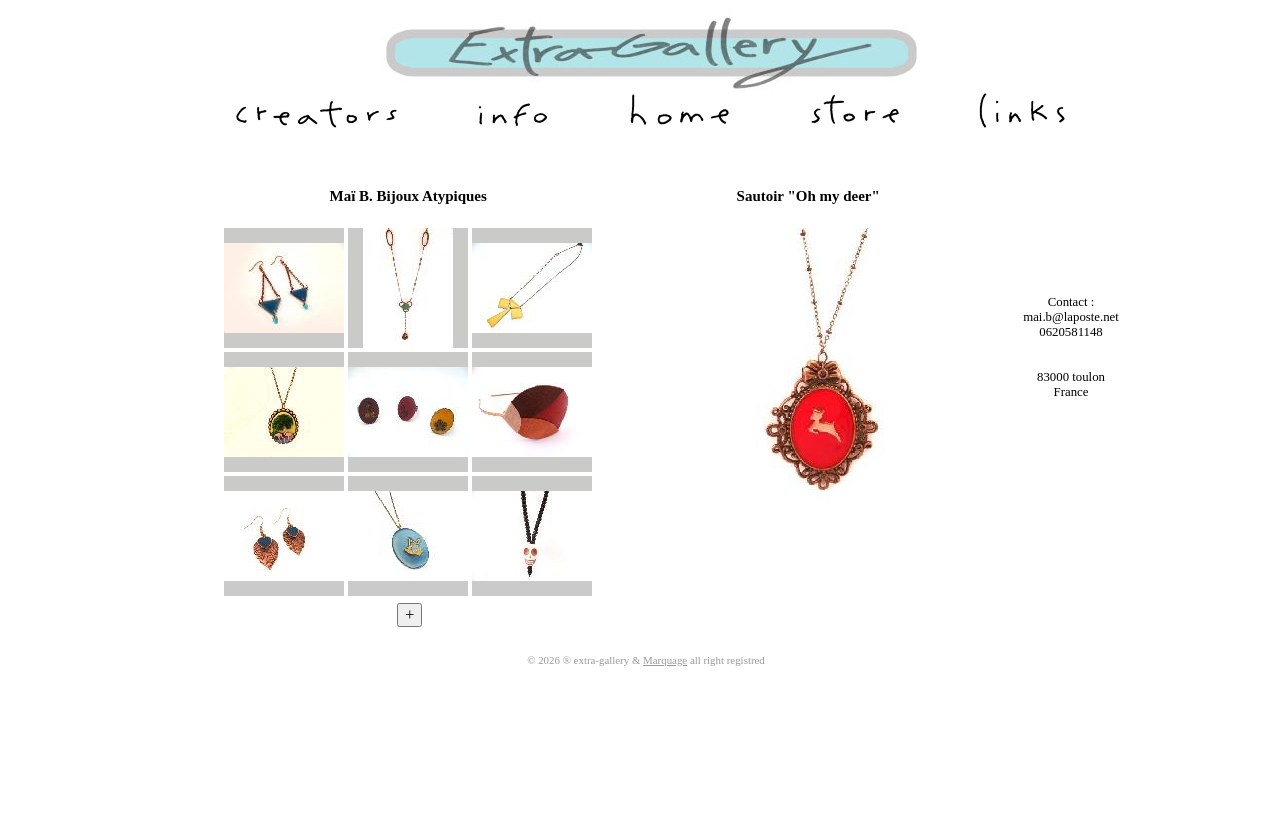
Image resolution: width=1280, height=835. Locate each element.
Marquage (665, 660)
